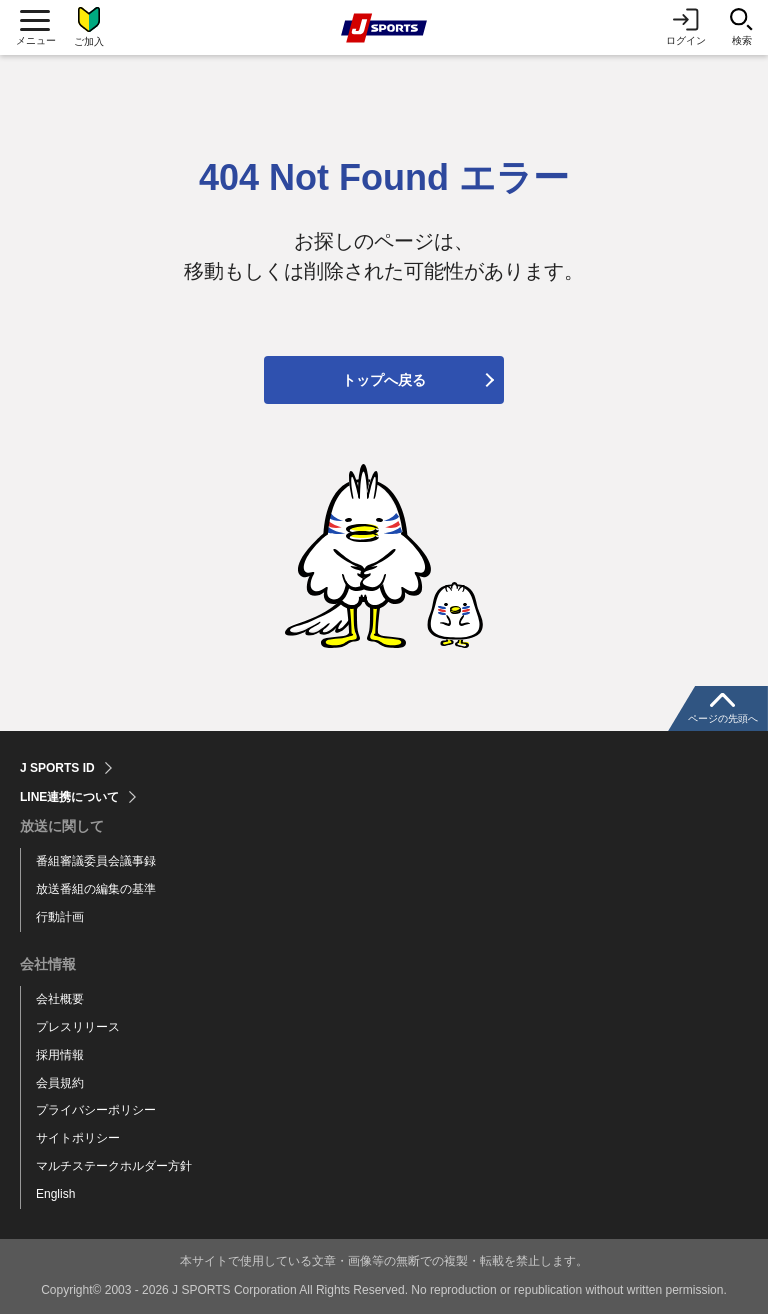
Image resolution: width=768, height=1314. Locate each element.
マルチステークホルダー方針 (114, 1166)
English (55, 1194)
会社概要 (60, 999)
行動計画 (60, 917)
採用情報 (60, 1055)
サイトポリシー (78, 1138)
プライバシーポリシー (96, 1110)
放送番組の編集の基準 (96, 889)
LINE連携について (69, 797)
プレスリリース (78, 1027)
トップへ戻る (384, 380)
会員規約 (60, 1083)
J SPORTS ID (57, 768)
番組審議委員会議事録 (96, 861)
